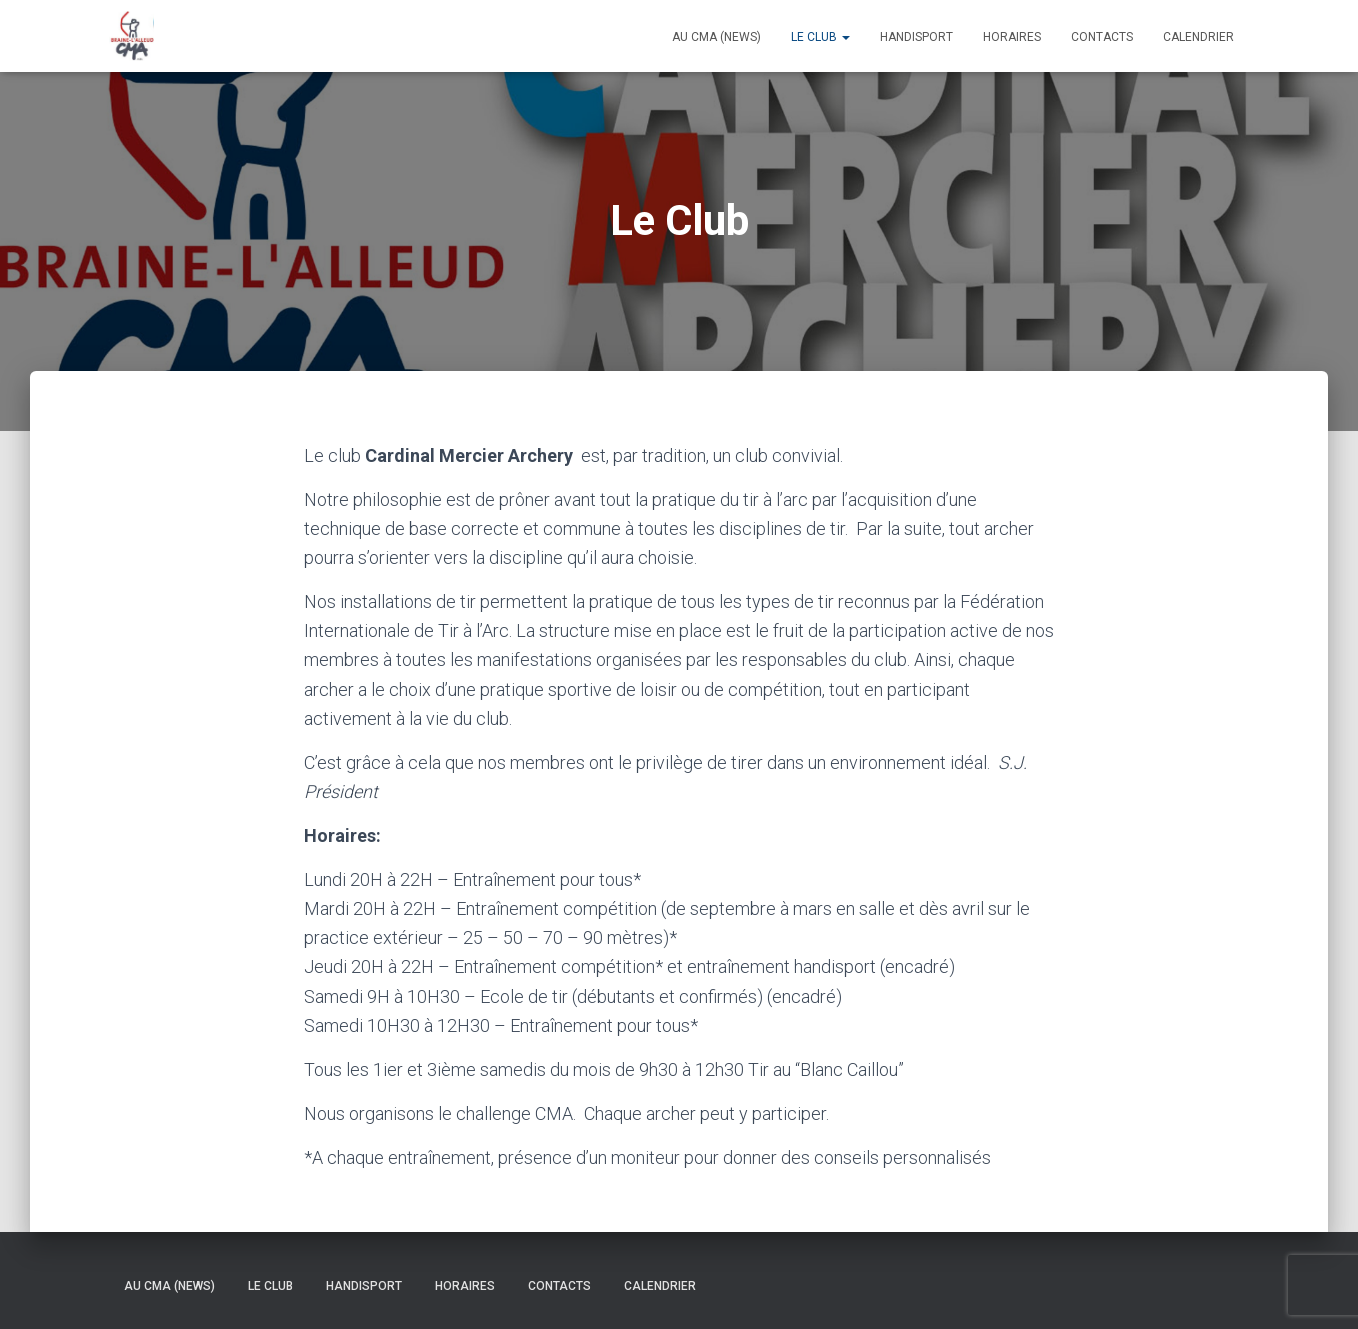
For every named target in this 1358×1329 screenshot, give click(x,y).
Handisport (916, 37)
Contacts (1102, 37)
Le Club (820, 37)
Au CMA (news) (716, 37)
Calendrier (1198, 37)
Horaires (1012, 37)
